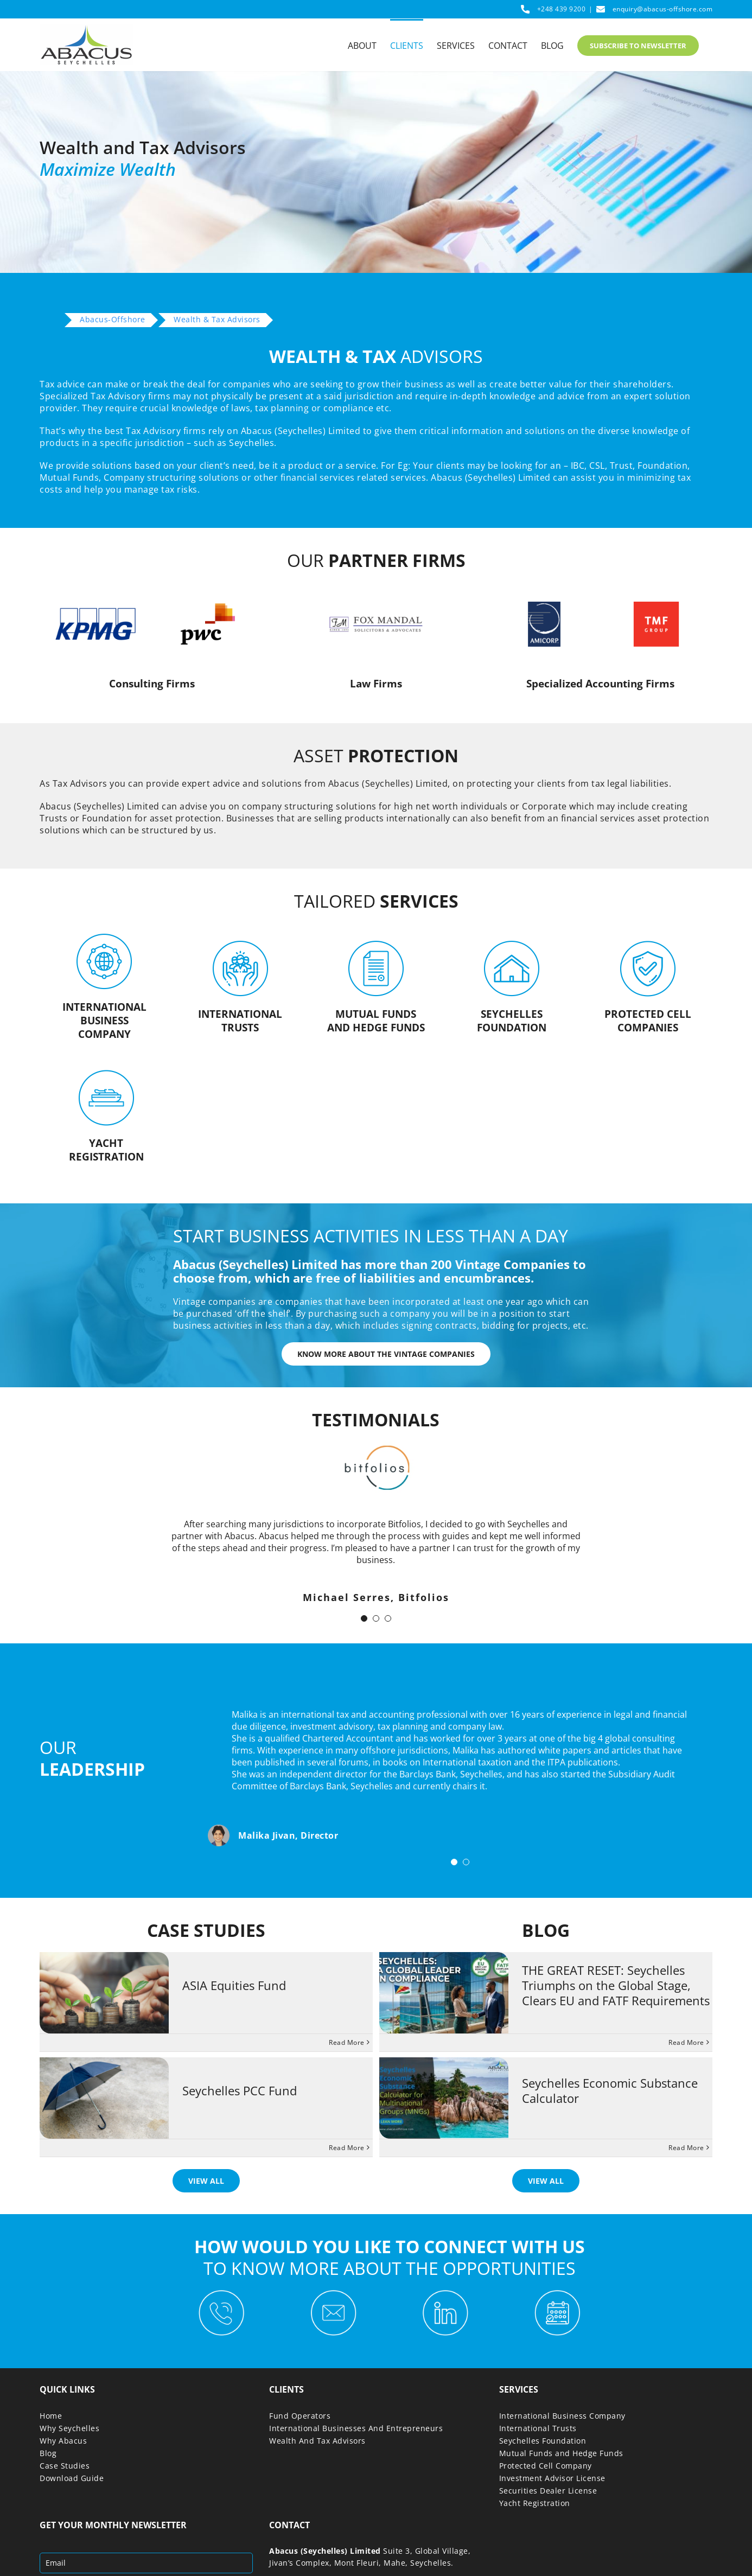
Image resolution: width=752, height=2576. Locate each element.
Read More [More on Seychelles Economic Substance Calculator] (686, 2147)
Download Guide (72, 2478)
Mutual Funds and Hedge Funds (561, 2453)
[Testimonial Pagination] (364, 1618)
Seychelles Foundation (543, 2440)
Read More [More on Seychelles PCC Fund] (347, 2147)
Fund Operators (299, 2416)
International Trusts (538, 2428)
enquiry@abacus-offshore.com (663, 9)
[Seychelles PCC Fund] (104, 2098)
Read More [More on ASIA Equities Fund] (347, 2042)
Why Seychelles (69, 2428)
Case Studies (65, 2465)
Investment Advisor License (552, 2478)
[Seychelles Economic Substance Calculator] (443, 2098)
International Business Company (562, 2416)
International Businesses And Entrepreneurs (356, 2428)
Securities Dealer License (548, 2490)
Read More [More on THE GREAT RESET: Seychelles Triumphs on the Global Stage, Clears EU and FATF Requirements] (686, 2042)
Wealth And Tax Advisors (317, 2440)
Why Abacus (63, 2440)
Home (51, 2416)
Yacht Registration (534, 2503)
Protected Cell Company (545, 2465)
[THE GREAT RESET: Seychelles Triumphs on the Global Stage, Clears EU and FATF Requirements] (443, 1992)
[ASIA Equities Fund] (104, 1992)
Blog (48, 2453)
